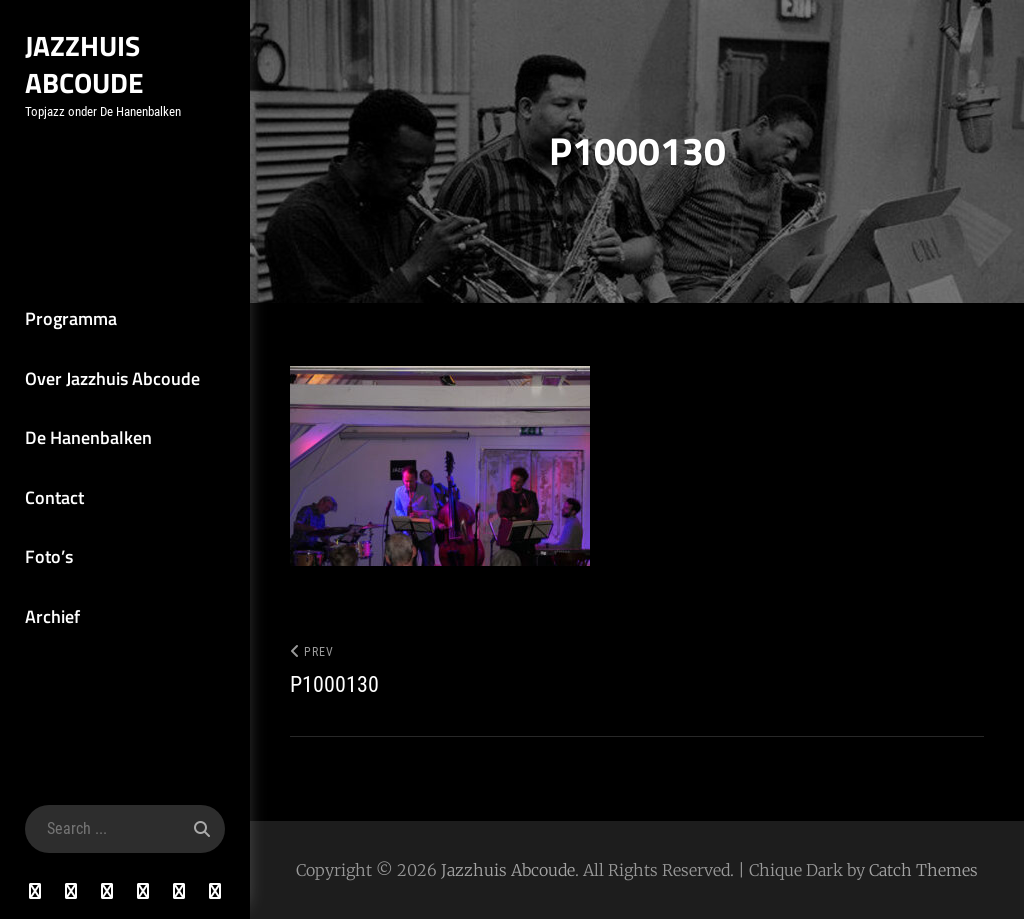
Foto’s (49, 556)
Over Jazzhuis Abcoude (112, 378)
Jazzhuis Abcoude (84, 64)
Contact (54, 497)
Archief (52, 616)
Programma (71, 318)
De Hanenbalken (88, 437)
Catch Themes (923, 870)
